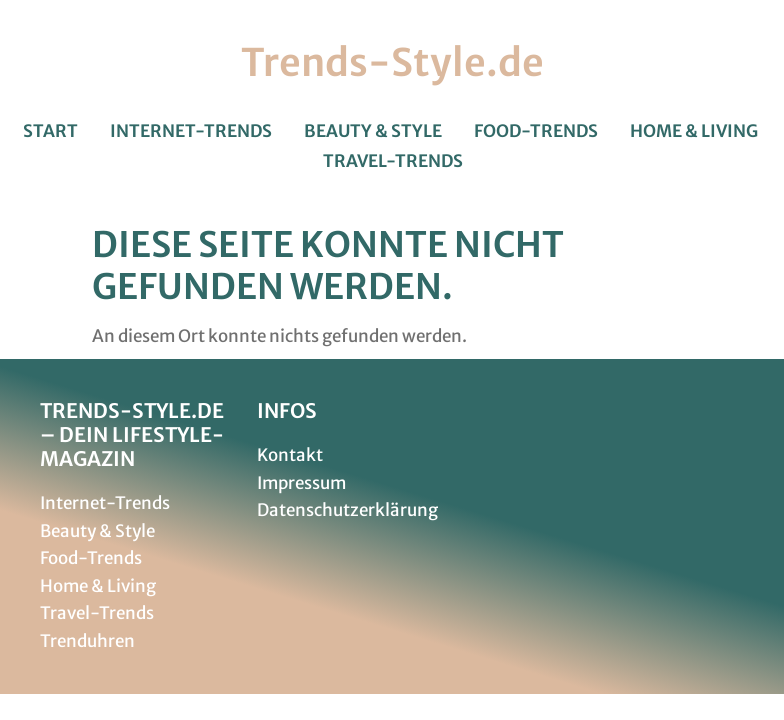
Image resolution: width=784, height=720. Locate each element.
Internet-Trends (191, 131)
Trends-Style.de (392, 62)
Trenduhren (87, 641)
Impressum (301, 483)
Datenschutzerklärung (347, 510)
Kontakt (290, 455)
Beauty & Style (373, 131)
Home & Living (694, 131)
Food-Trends (536, 131)
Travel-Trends (393, 161)
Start (50, 131)
